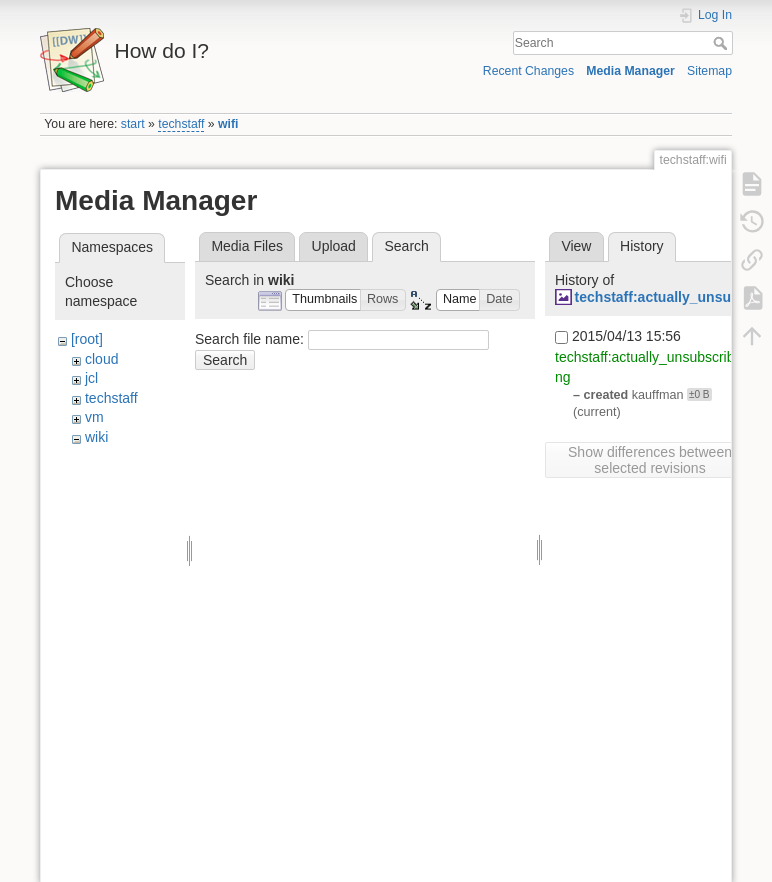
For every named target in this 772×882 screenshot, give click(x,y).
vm (94, 417)
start (133, 124)
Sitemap (709, 71)
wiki (96, 437)
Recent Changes (528, 71)
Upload (334, 246)
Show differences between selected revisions (650, 460)
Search (722, 43)
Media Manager (630, 71)
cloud (101, 359)
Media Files (247, 246)
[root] (87, 339)
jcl (91, 378)
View (576, 246)
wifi (228, 124)
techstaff (181, 124)
